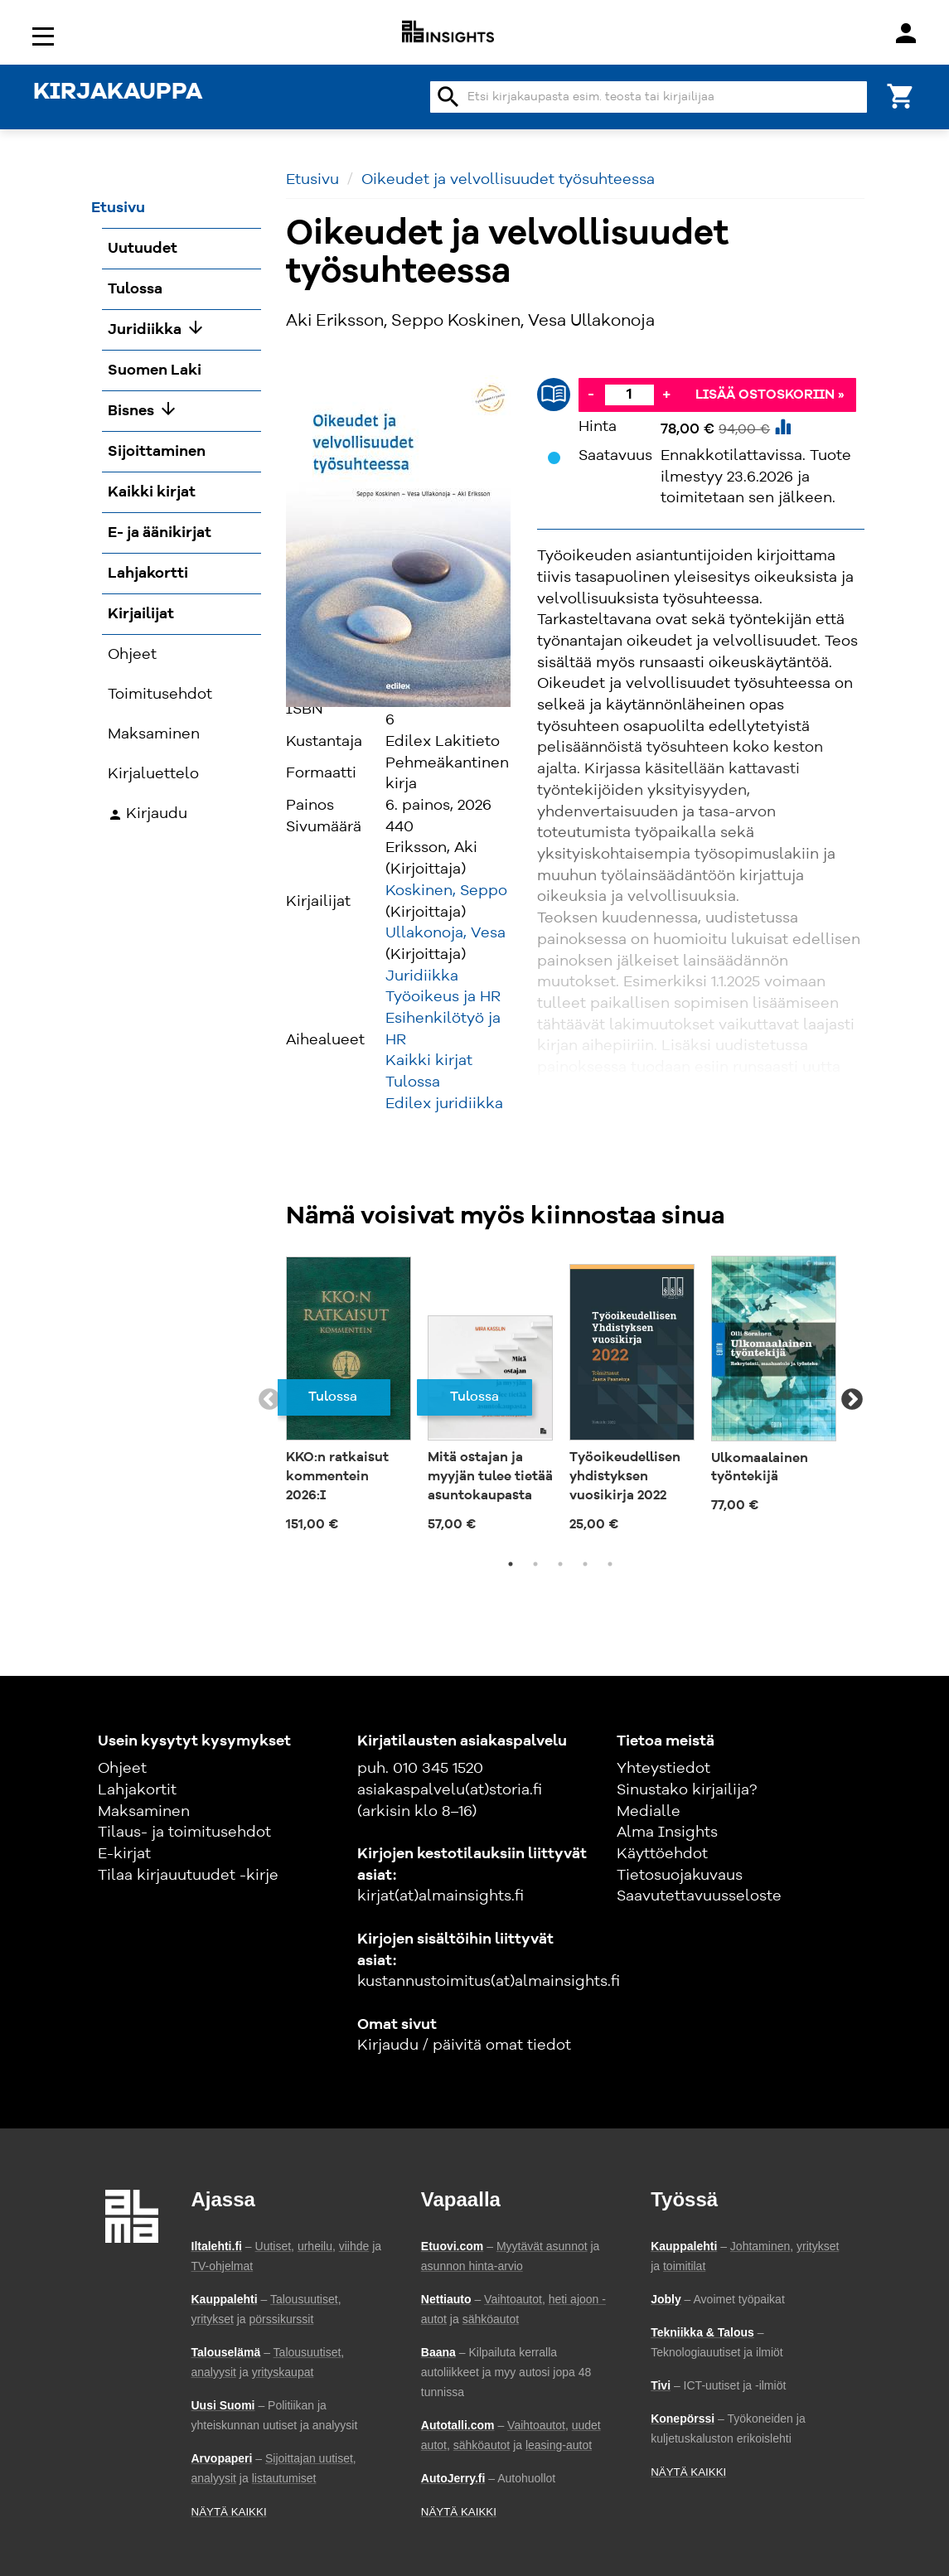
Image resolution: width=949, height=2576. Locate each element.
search (448, 97)
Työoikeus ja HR (443, 997)
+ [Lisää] (666, 394)
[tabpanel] (348, 1399)
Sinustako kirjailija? (687, 1790)
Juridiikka (421, 976)
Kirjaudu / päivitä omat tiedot (464, 2045)
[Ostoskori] (901, 95)
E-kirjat (124, 1854)
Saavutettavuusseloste (699, 1896)
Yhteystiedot (663, 1768)
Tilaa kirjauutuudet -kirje (188, 1875)
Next (852, 1399)
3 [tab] (560, 1564)
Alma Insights (667, 1832)
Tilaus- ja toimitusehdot (184, 1832)
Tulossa (412, 1082)
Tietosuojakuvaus (680, 1875)
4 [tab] (585, 1564)
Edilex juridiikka (444, 1104)
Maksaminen (144, 1811)
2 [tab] (535, 1564)
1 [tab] (510, 1564)
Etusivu (312, 179)
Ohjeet (122, 1768)
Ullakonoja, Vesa (445, 933)
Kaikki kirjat (428, 1060)
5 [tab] (610, 1564)
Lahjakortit (137, 1790)
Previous (269, 1399)
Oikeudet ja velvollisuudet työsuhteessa (508, 179)
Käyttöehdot (662, 1854)
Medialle (648, 1811)
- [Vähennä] (591, 394)
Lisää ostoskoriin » (770, 395)
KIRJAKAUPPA (117, 92)
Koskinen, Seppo (446, 891)
